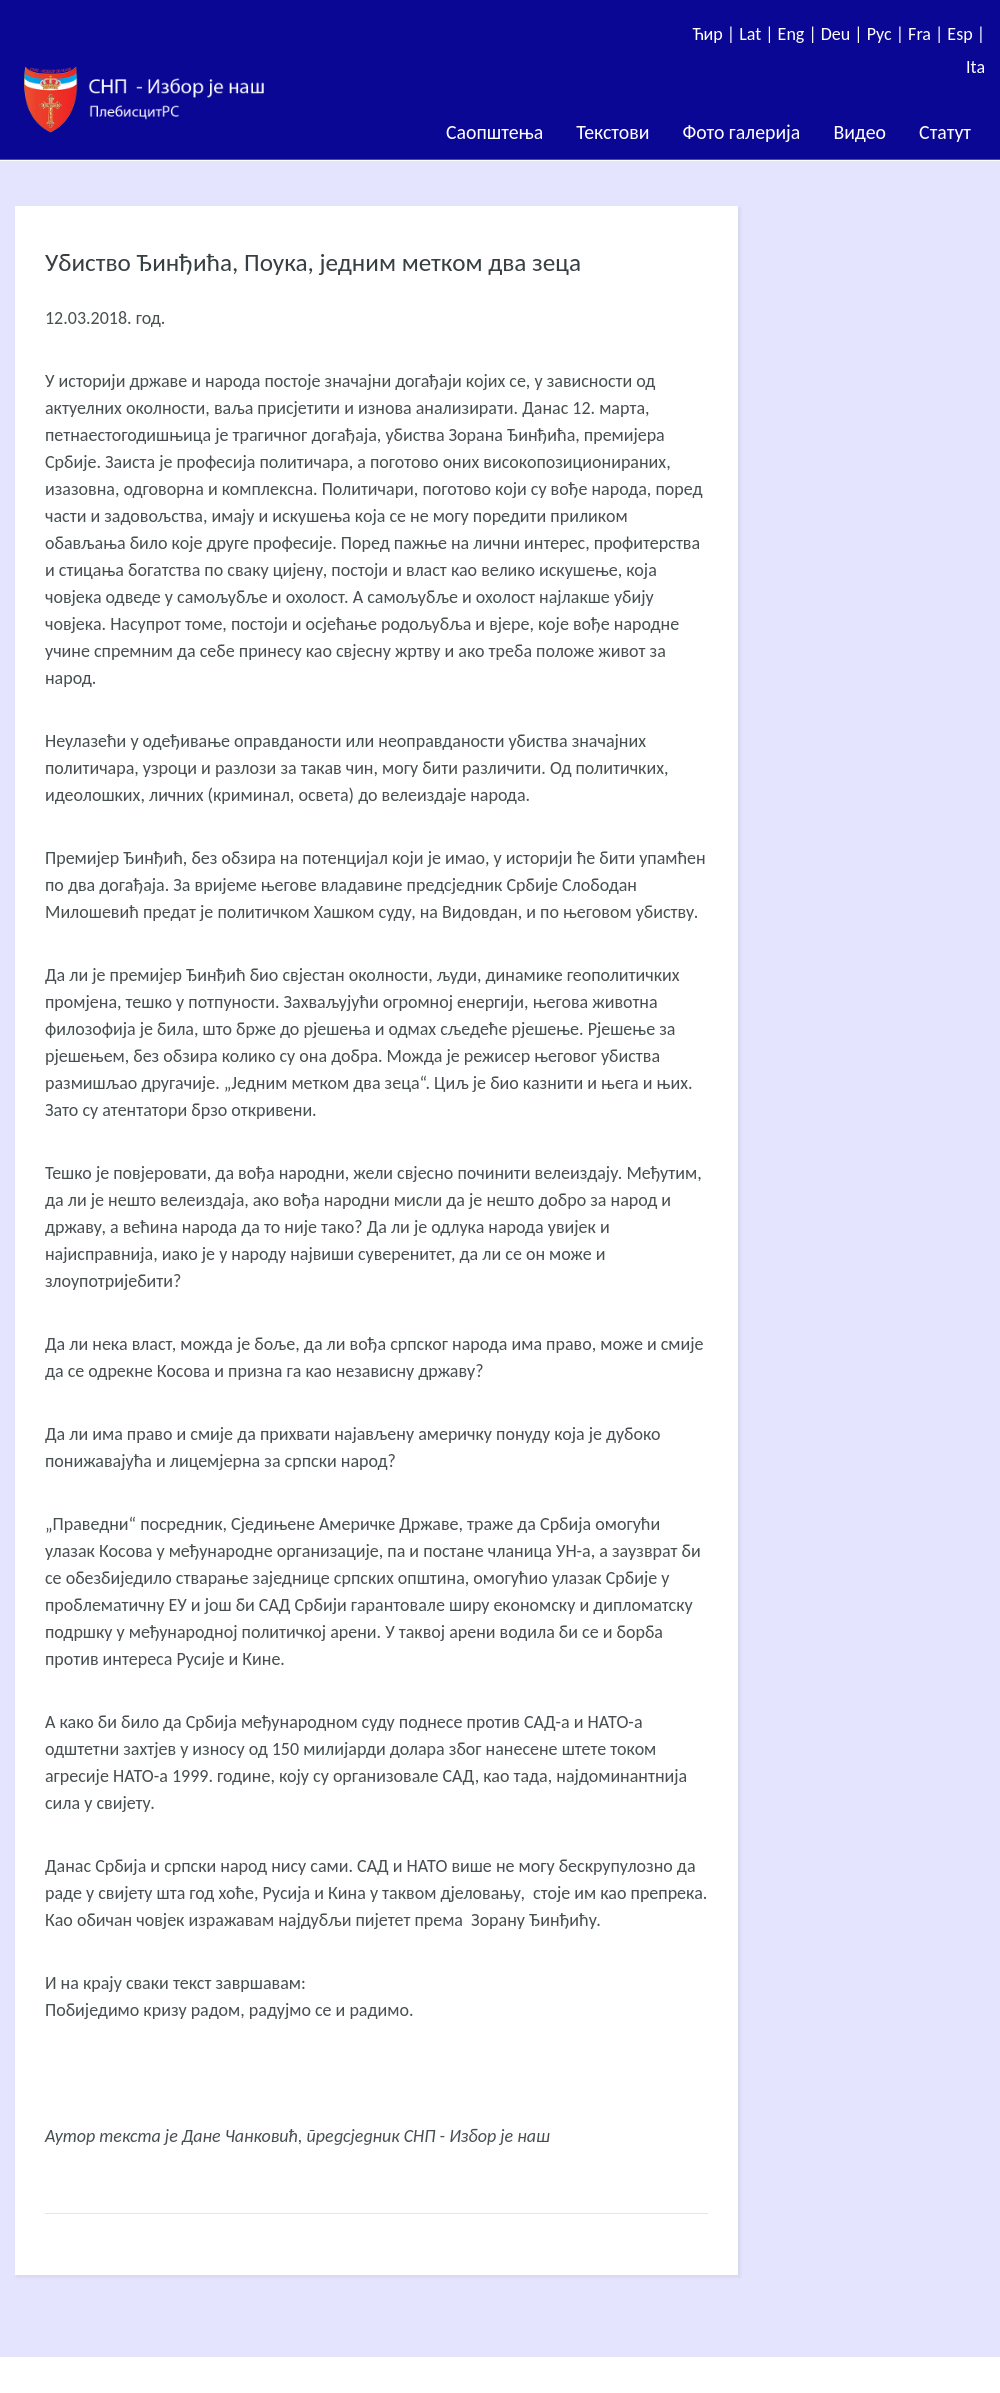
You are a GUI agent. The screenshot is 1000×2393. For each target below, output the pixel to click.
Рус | (887, 34)
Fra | (927, 34)
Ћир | (715, 34)
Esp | (966, 34)
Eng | (799, 34)
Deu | (844, 34)
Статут (945, 132)
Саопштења (494, 132)
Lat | (758, 34)
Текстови (612, 132)
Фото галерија (741, 132)
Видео (859, 132)
